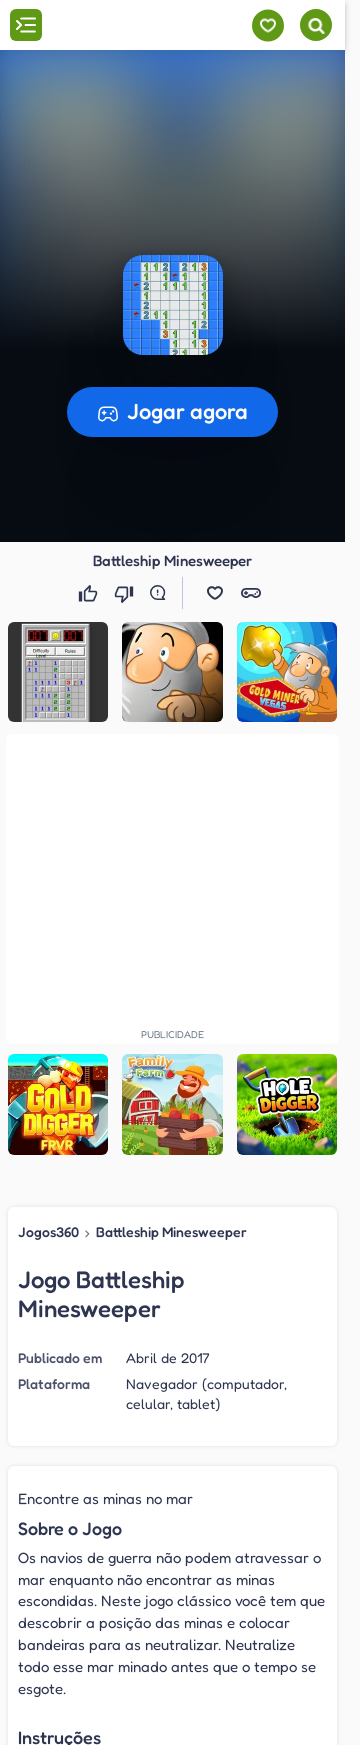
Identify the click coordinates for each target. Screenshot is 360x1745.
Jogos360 (48, 1231)
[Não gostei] (126, 593)
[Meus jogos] (267, 25)
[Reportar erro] (162, 593)
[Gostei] (90, 593)
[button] (173, 305)
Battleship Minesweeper (171, 1231)
